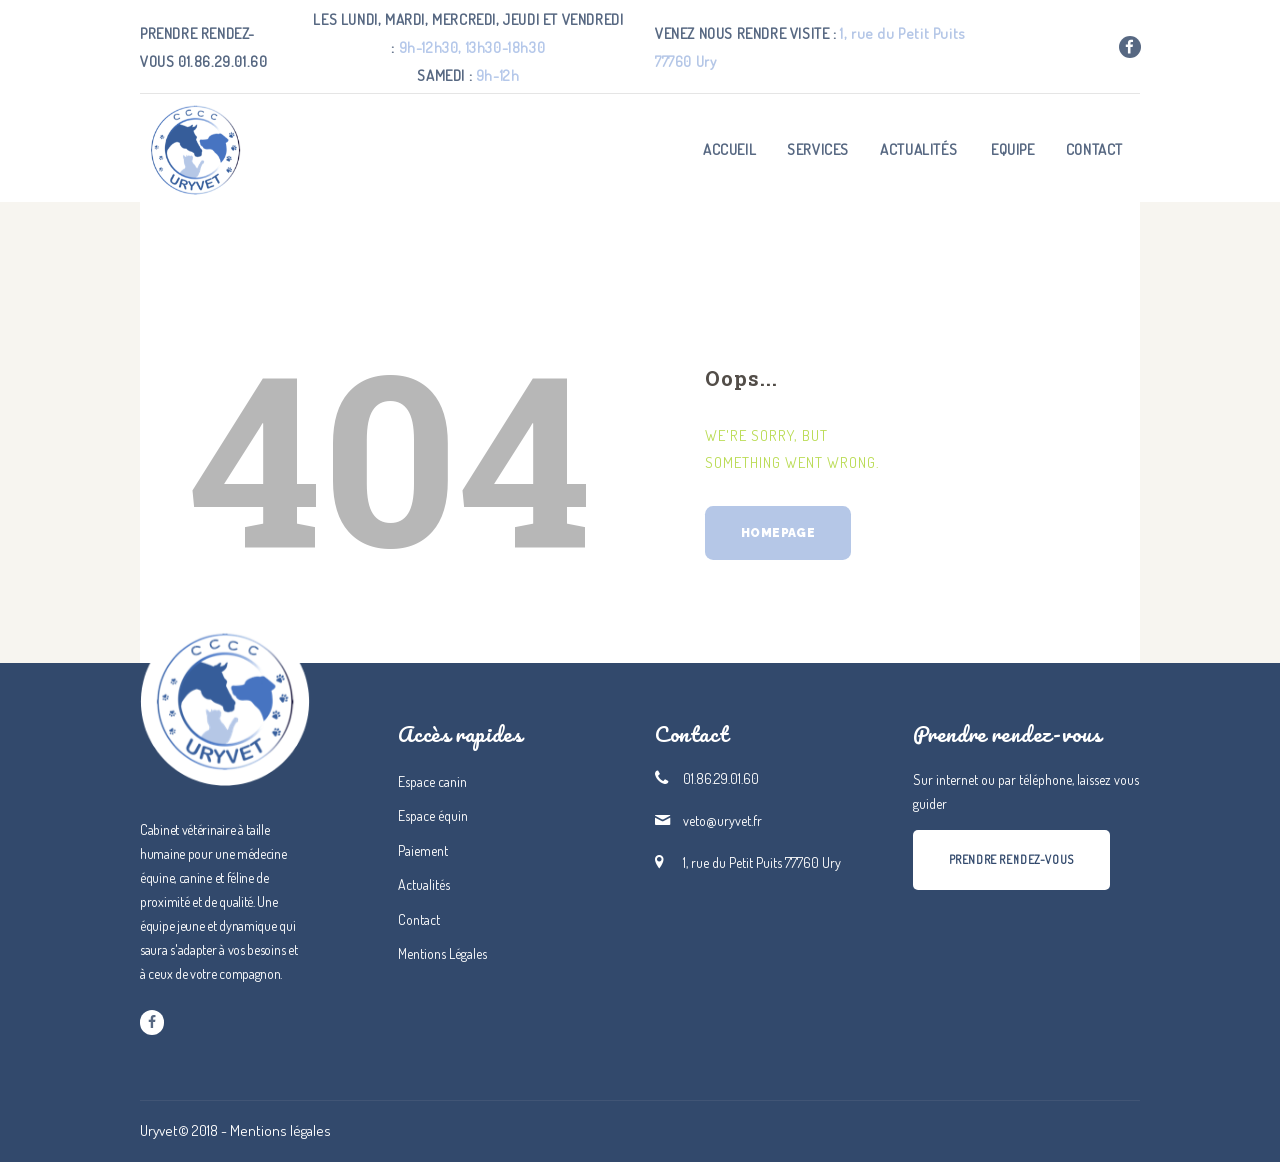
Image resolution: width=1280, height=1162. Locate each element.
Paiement (423, 850)
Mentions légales (280, 1130)
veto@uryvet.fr (722, 820)
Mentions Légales (442, 953)
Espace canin (432, 781)
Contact (419, 919)
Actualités (424, 884)
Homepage (778, 533)
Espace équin (433, 815)
